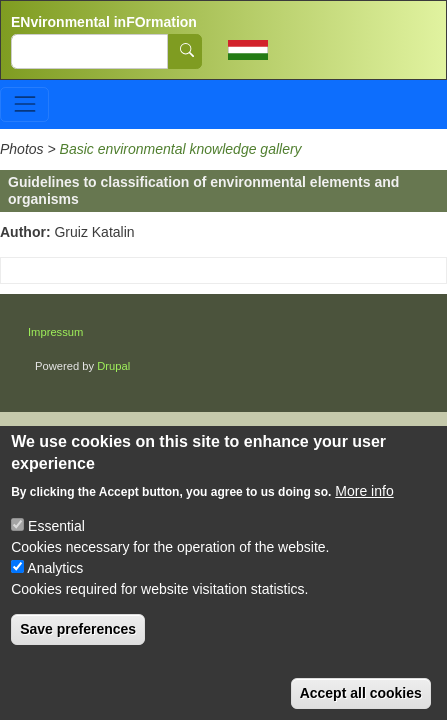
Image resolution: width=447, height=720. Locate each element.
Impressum (55, 332)
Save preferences (78, 649)
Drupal (113, 366)
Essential (56, 546)
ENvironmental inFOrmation (104, 22)
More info (364, 511)
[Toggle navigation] (24, 104)
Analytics (55, 588)
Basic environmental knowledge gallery (181, 149)
